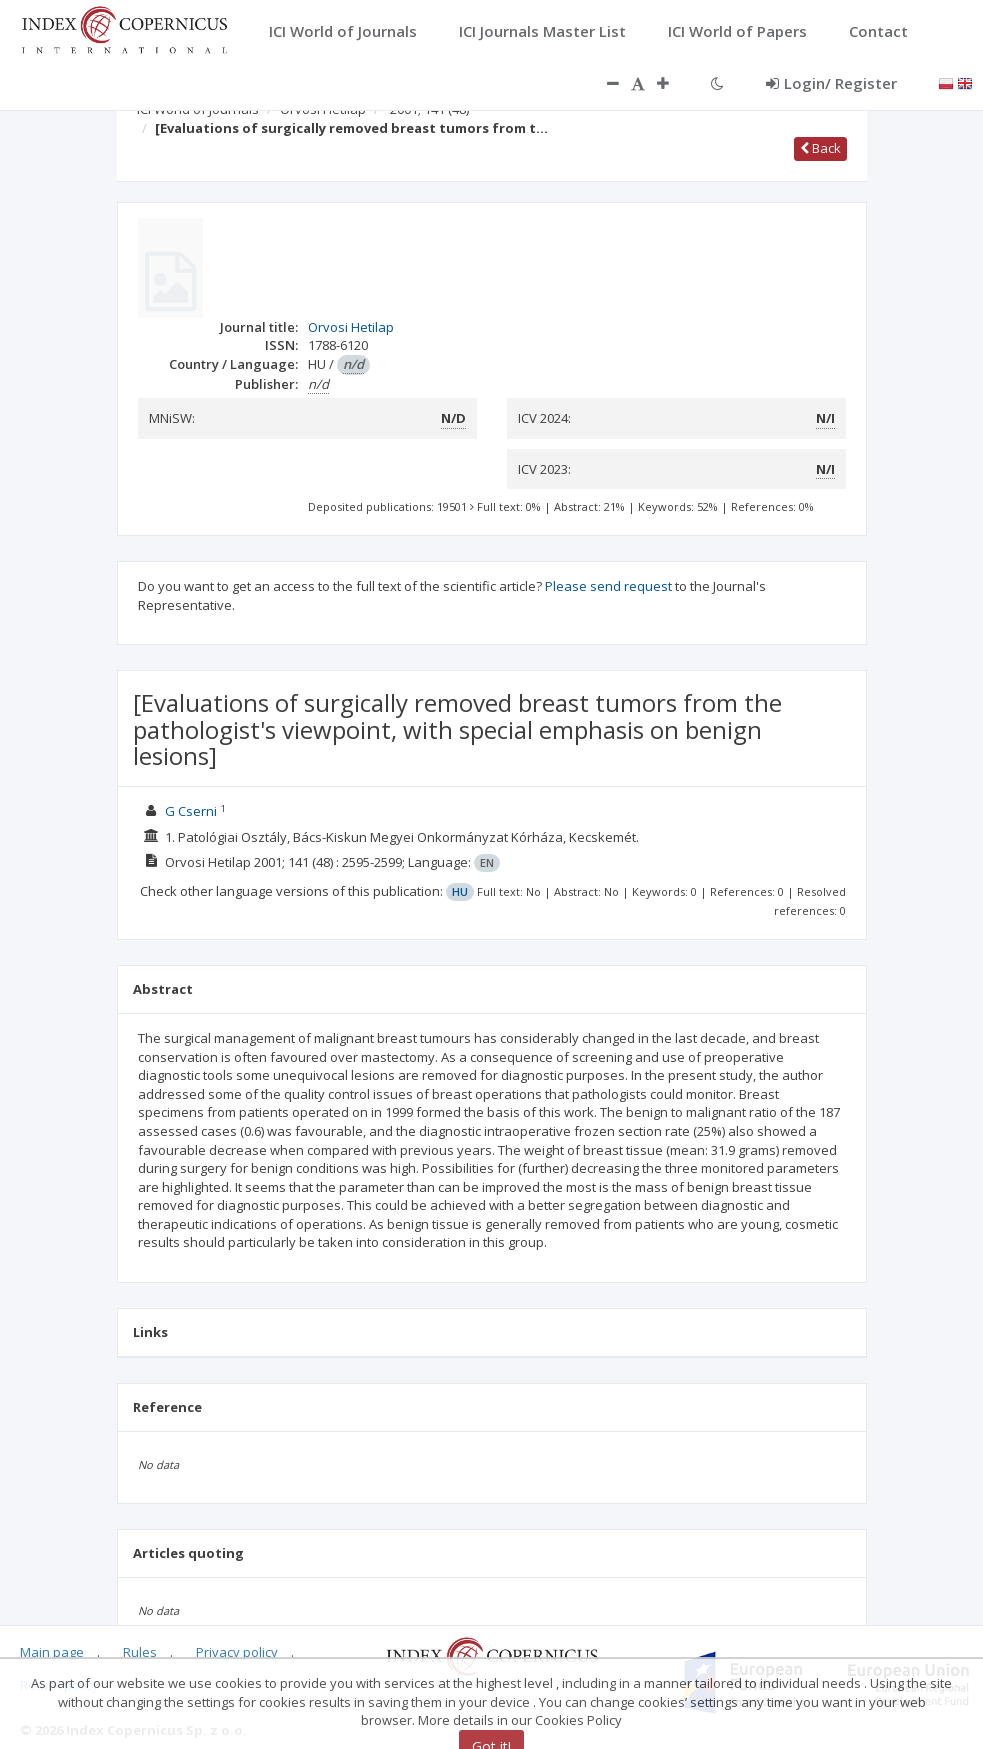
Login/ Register (831, 83)
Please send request (608, 586)
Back (820, 148)
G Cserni (191, 811)
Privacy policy (237, 1652)
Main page (52, 1652)
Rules (140, 1652)
